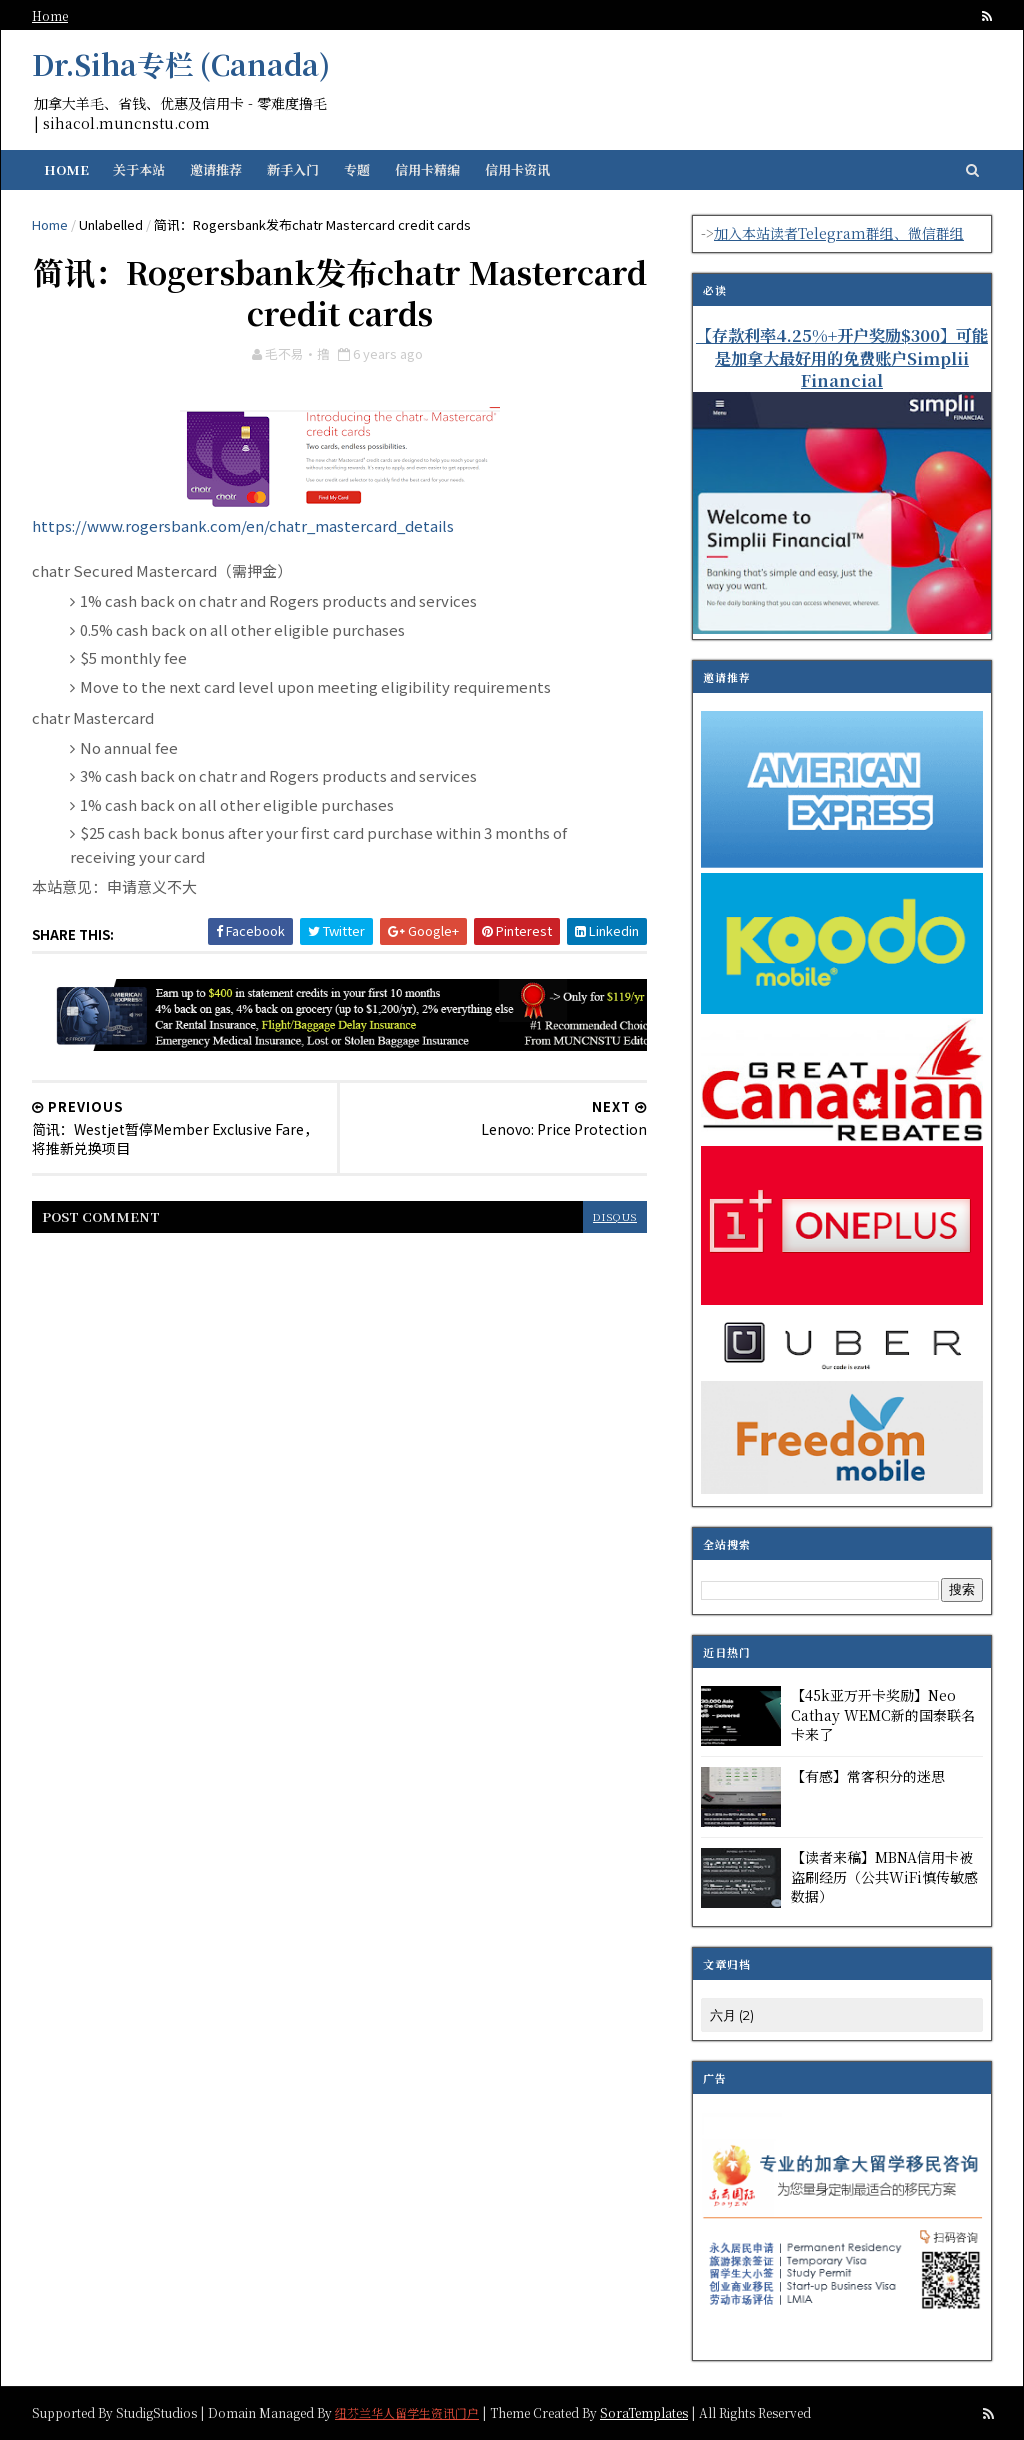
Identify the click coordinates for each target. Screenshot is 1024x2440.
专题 (357, 169)
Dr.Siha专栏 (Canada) (181, 64)
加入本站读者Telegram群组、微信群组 (839, 233)
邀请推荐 (216, 169)
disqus (615, 1216)
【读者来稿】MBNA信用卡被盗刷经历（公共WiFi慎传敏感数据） (884, 1876)
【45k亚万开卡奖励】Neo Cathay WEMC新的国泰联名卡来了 (883, 1714)
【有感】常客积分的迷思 (868, 1776)
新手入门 (293, 169)
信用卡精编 (427, 169)
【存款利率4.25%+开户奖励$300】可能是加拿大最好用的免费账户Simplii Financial (842, 358)
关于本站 (139, 169)
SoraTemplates (644, 2411)
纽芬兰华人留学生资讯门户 (407, 2411)
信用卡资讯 (517, 169)
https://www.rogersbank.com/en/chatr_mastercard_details (243, 525)
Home (50, 15)
